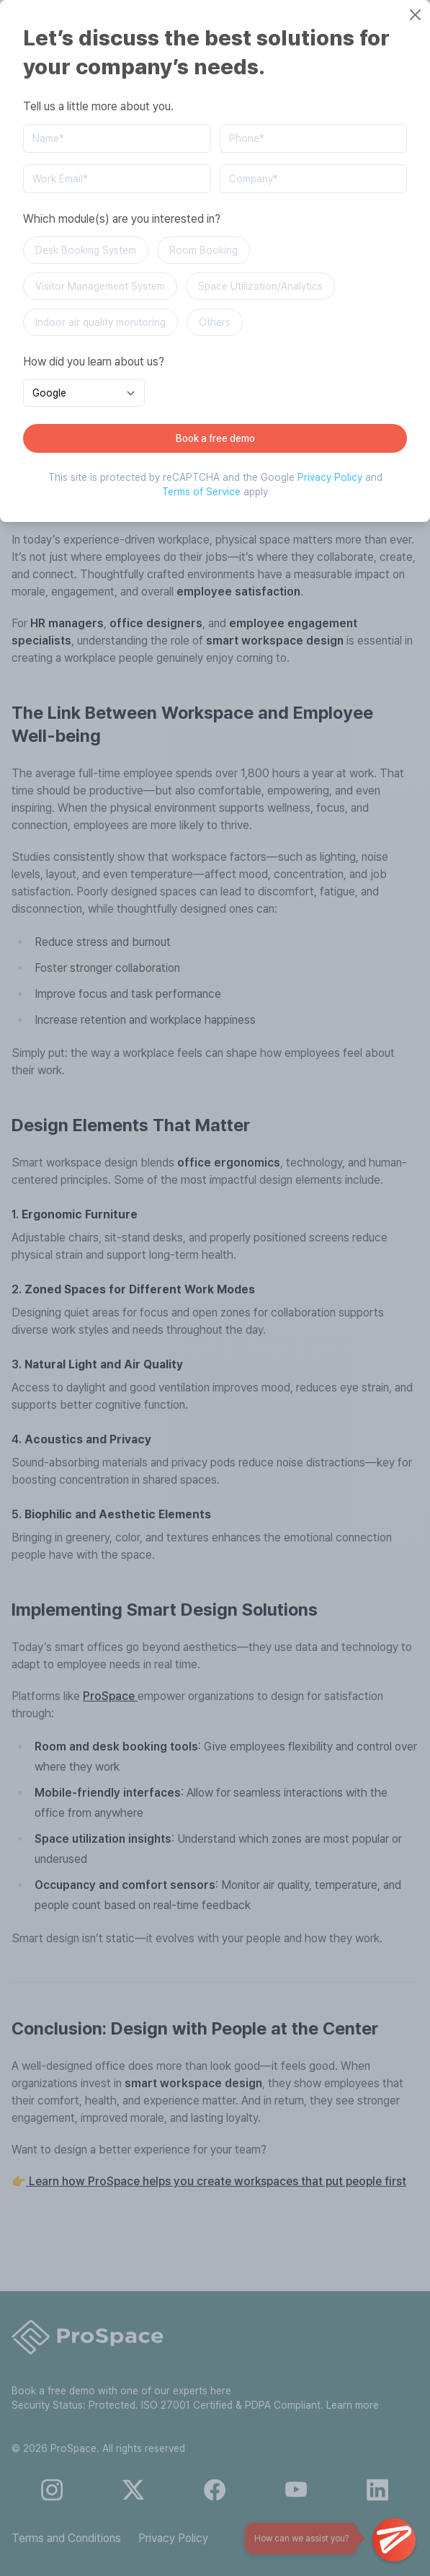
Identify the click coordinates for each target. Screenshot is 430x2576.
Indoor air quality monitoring (100, 322)
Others (214, 322)
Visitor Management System (100, 286)
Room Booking (203, 250)
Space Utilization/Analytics (260, 286)
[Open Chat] (394, 2540)
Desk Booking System (85, 250)
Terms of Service (201, 491)
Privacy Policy (329, 477)
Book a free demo (215, 438)
